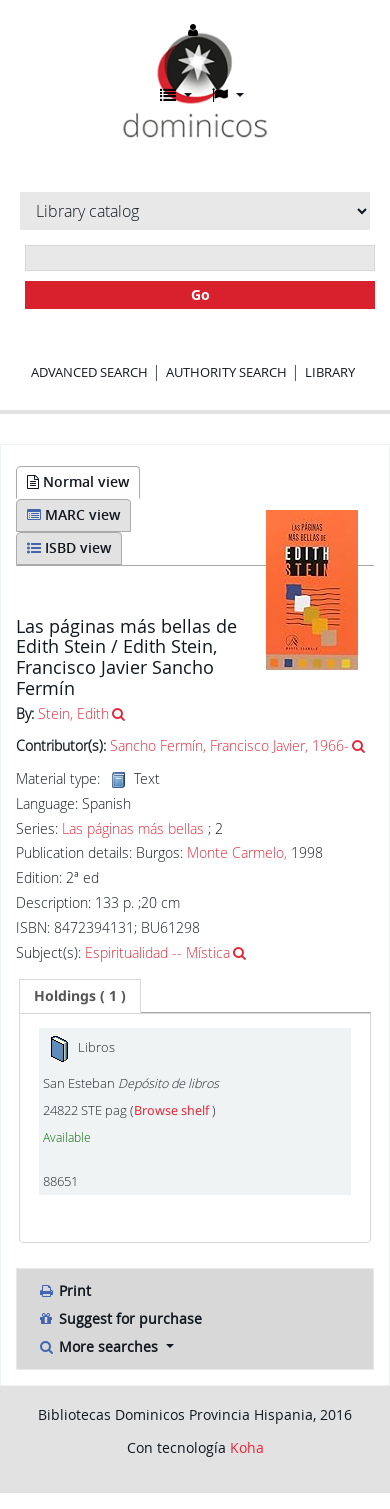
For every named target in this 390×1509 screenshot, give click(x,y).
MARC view (73, 514)
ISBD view (69, 547)
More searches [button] (99, 1346)
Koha (247, 1447)
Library (330, 372)
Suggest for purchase (119, 1318)
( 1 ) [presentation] (80, 995)
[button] (176, 95)
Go (200, 294)
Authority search (226, 372)
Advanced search (89, 372)
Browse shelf (173, 1110)
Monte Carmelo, (237, 852)
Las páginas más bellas (133, 829)
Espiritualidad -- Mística (157, 952)
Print (64, 1290)
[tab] (80, 996)
